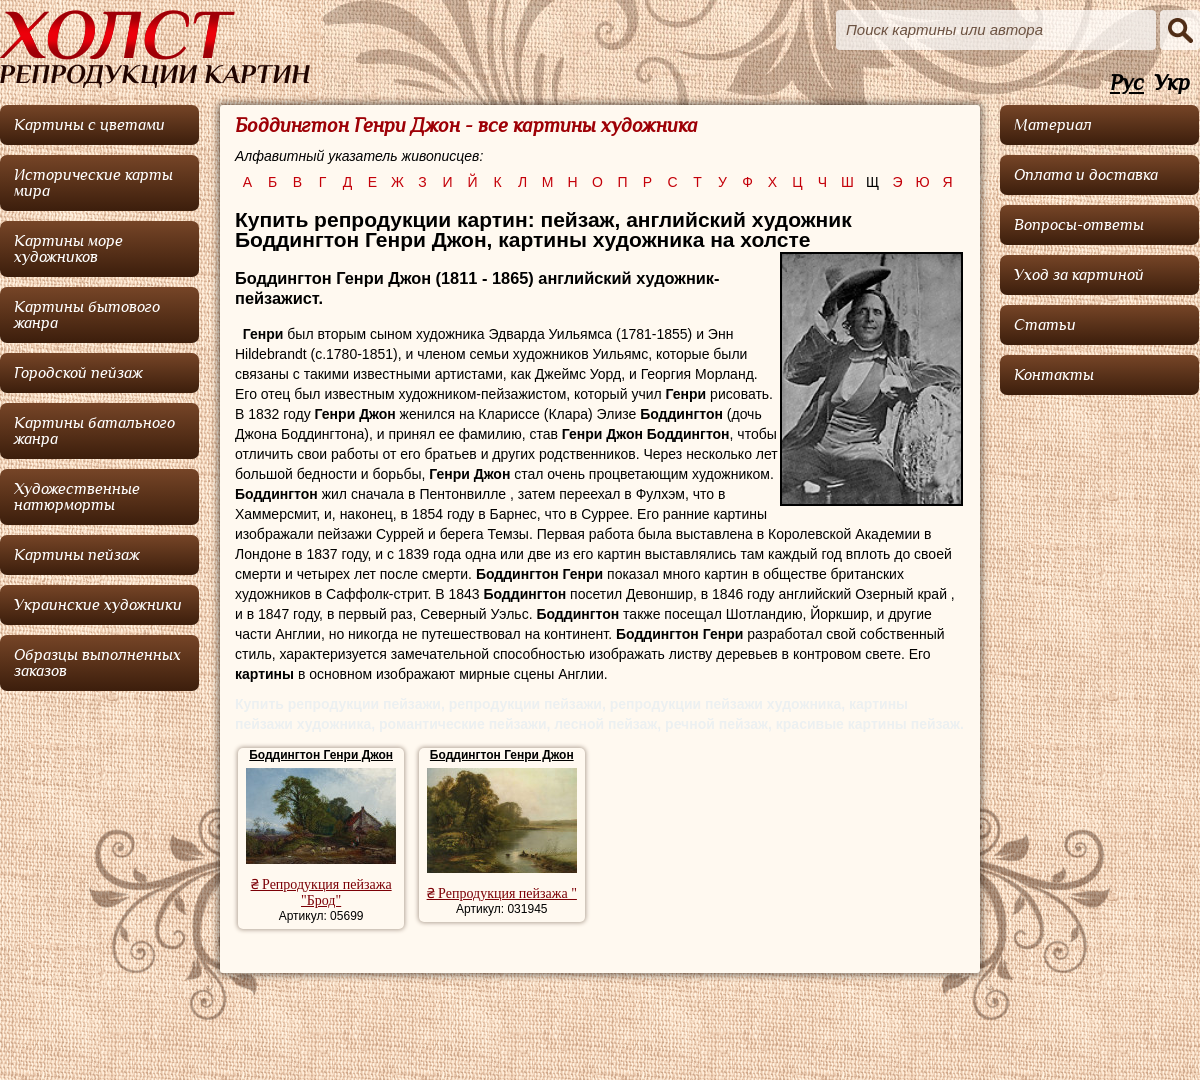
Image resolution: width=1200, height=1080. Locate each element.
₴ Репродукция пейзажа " (502, 893)
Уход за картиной (1079, 275)
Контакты (1054, 375)
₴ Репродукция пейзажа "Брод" (321, 892)
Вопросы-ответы (1079, 225)
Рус (1127, 83)
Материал (1053, 125)
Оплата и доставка (1086, 175)
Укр (1172, 83)
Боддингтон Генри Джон (321, 755)
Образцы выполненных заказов (97, 663)
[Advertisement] (1100, 705)
